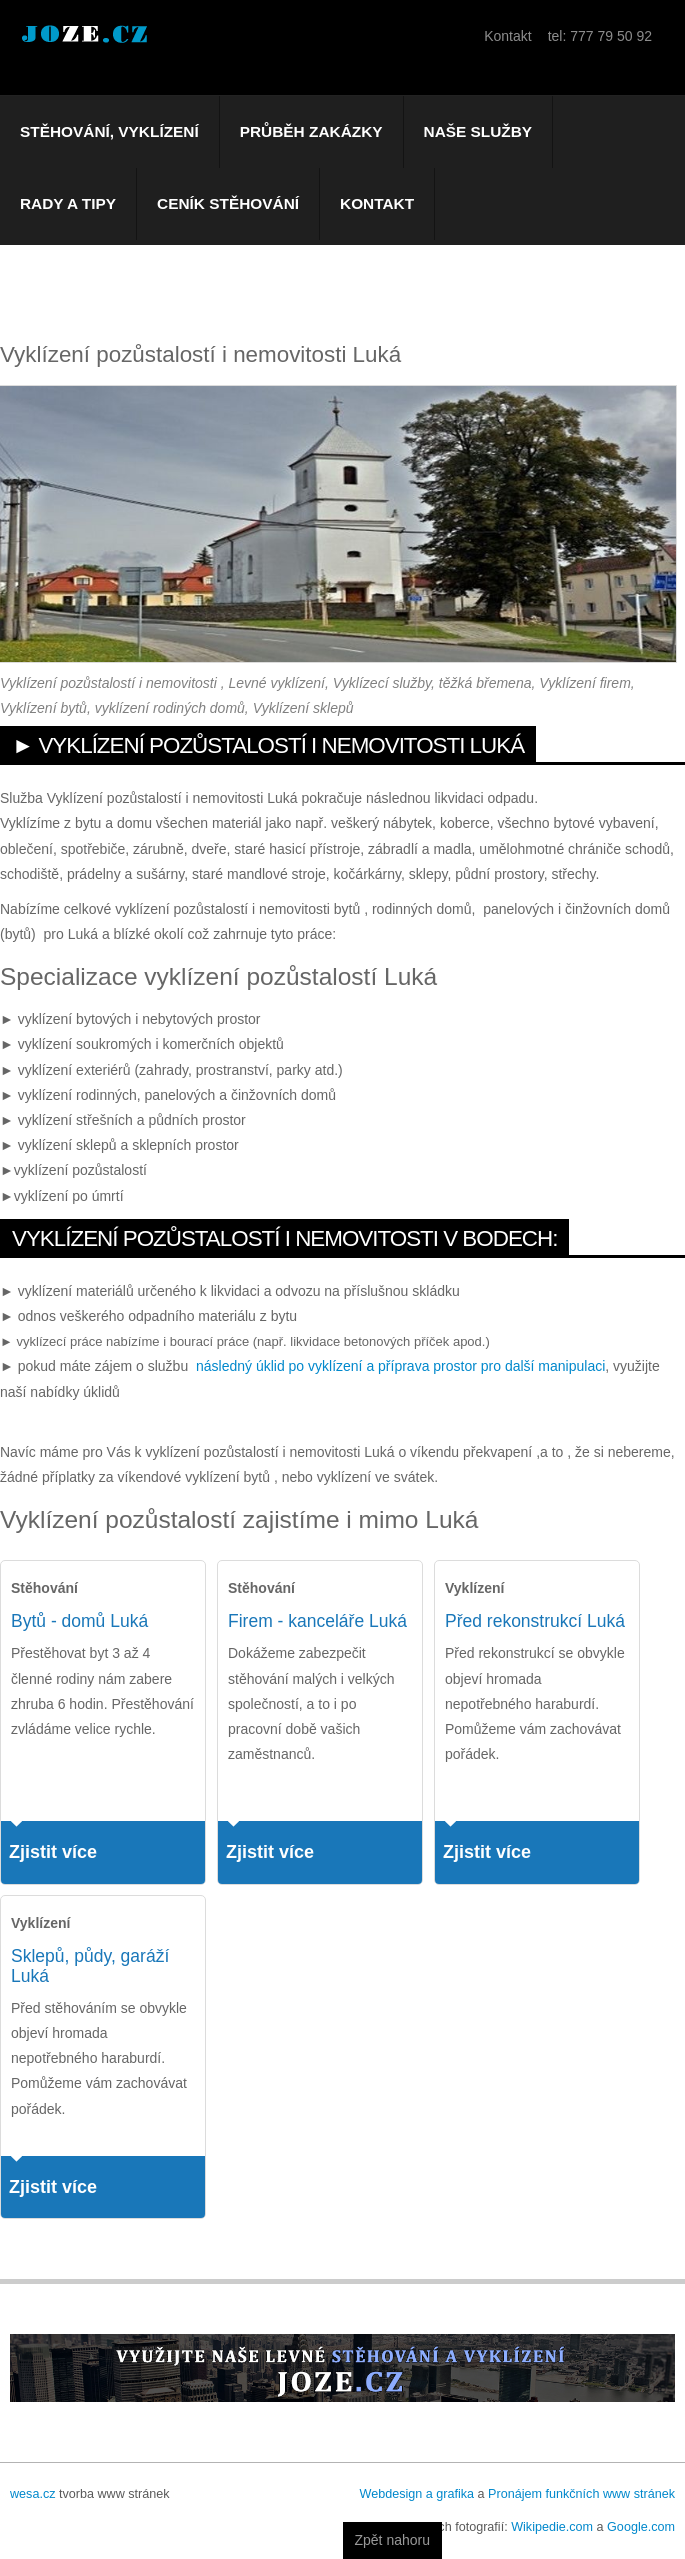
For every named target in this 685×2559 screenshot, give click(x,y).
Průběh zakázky (311, 131)
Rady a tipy (68, 203)
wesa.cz (33, 2494)
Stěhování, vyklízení (109, 131)
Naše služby (478, 131)
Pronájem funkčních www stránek (581, 2494)
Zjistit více (53, 1852)
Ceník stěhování (228, 203)
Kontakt (377, 203)
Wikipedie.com (552, 2527)
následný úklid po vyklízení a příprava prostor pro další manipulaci (400, 1366)
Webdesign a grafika (416, 2494)
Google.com (641, 2527)
